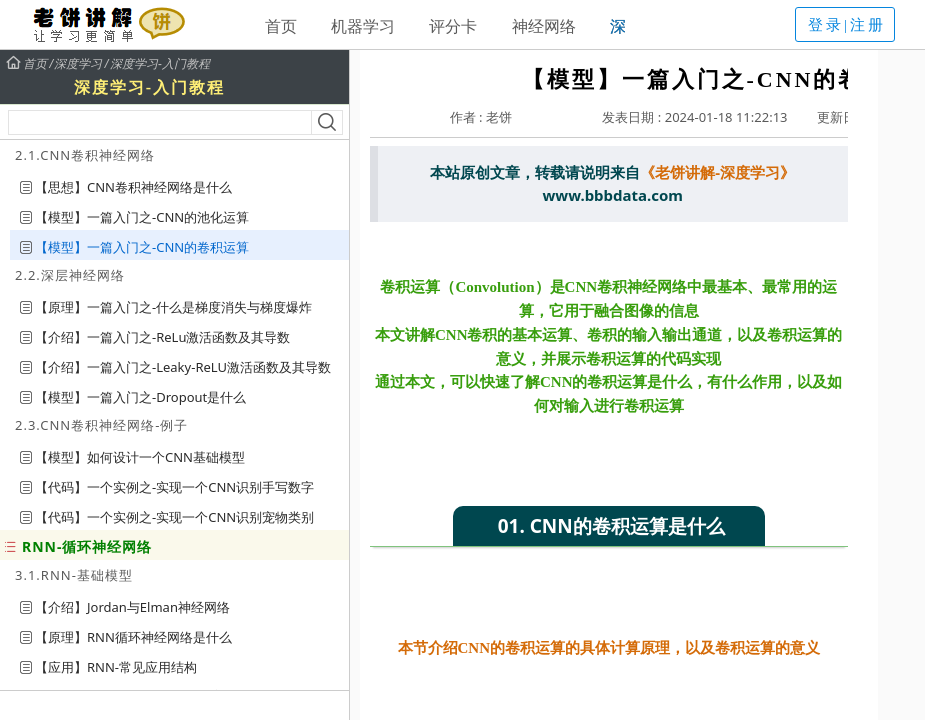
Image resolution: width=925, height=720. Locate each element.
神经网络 (544, 26)
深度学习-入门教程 (160, 64)
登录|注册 (847, 25)
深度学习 (78, 64)
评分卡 (453, 26)
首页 (281, 26)
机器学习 (363, 26)
